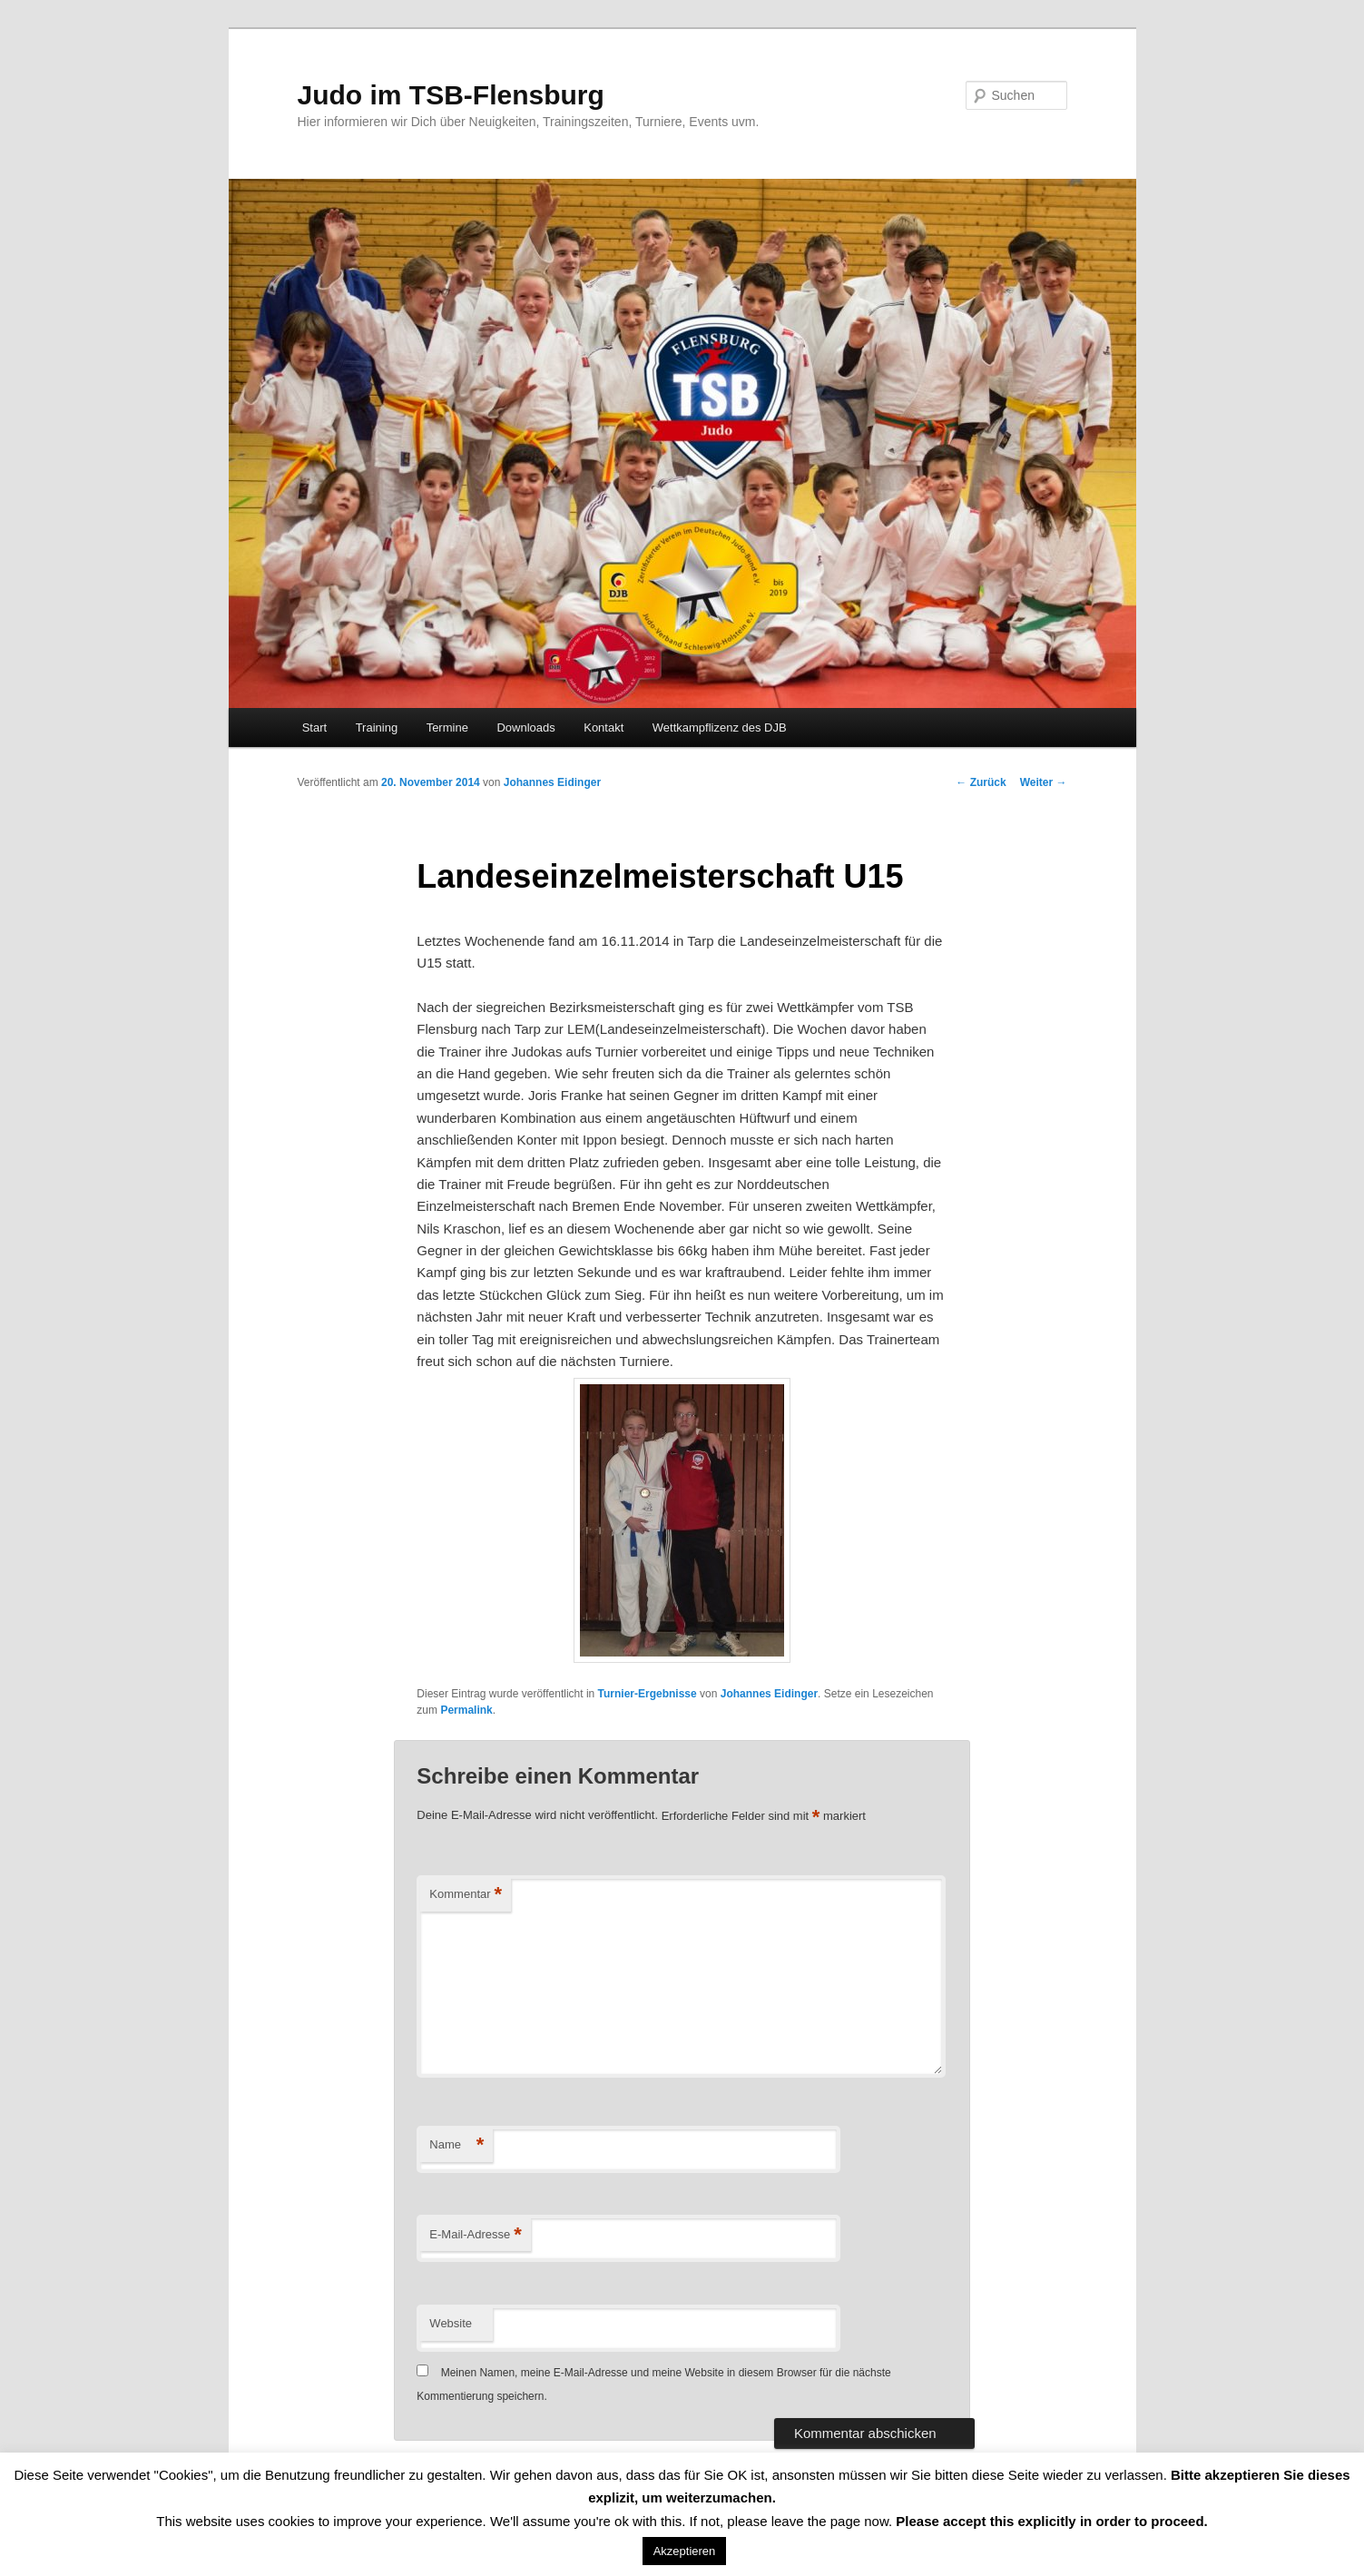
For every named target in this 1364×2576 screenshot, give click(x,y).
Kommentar (465, 1895)
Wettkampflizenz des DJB (720, 727)
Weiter (1043, 782)
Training (376, 727)
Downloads (525, 727)
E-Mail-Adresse (475, 2235)
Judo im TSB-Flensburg (451, 95)
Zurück (981, 782)
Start (314, 727)
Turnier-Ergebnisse (647, 1693)
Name (456, 2145)
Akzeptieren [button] (684, 2551)
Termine (447, 727)
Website (450, 2323)
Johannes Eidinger (552, 782)
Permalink (466, 1710)
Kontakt (603, 727)
